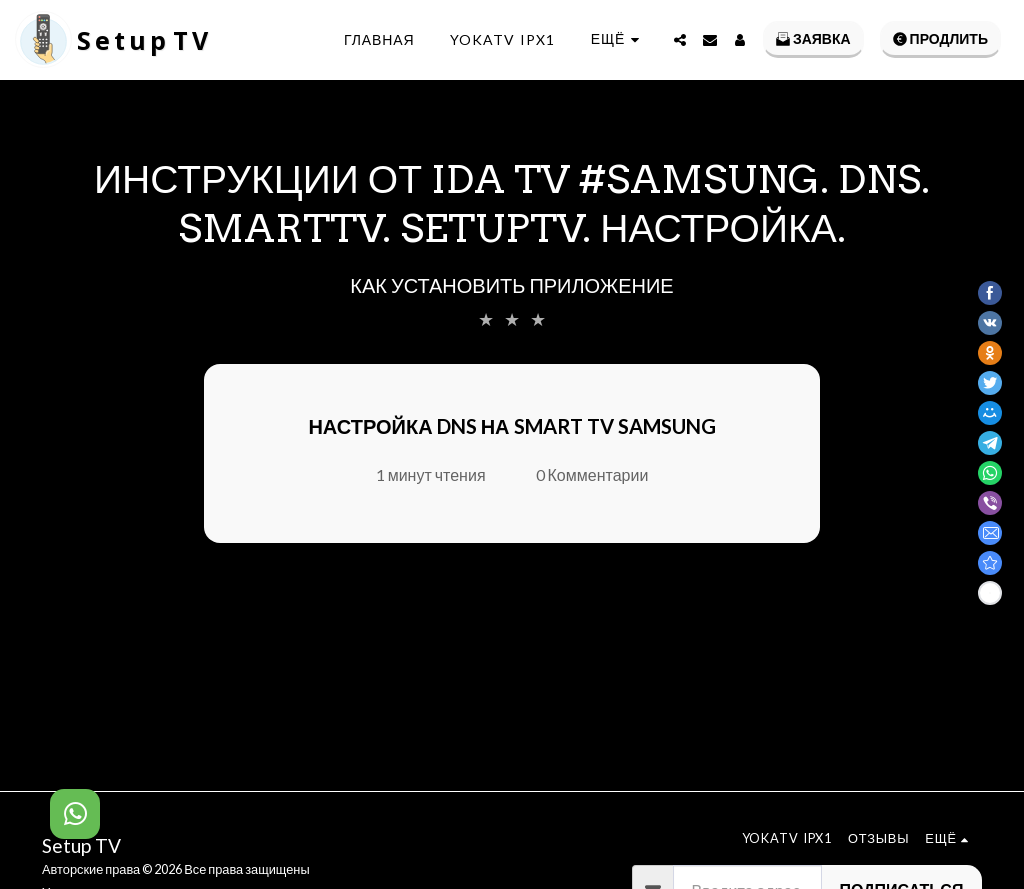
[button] (680, 40)
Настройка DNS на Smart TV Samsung (511, 426)
